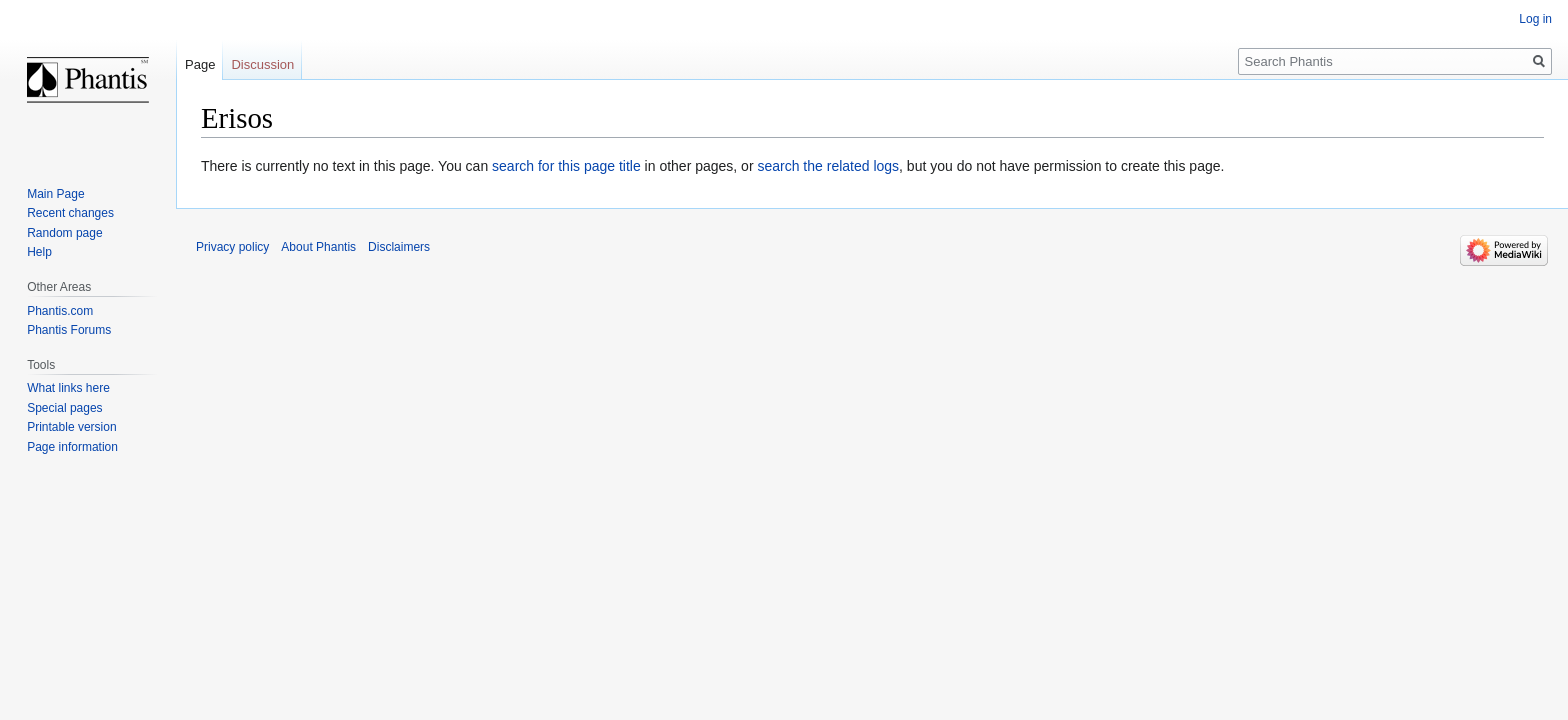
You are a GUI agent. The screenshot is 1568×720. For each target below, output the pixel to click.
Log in (1535, 19)
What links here (68, 388)
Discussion (262, 64)
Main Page (55, 194)
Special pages (64, 408)
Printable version (71, 427)
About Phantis (318, 247)
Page (200, 64)
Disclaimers (399, 247)
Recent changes (70, 213)
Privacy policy (232, 247)
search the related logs (828, 166)
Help (39, 252)
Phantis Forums (69, 330)
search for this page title (566, 166)
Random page (64, 233)
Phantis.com (60, 311)
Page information (72, 447)
